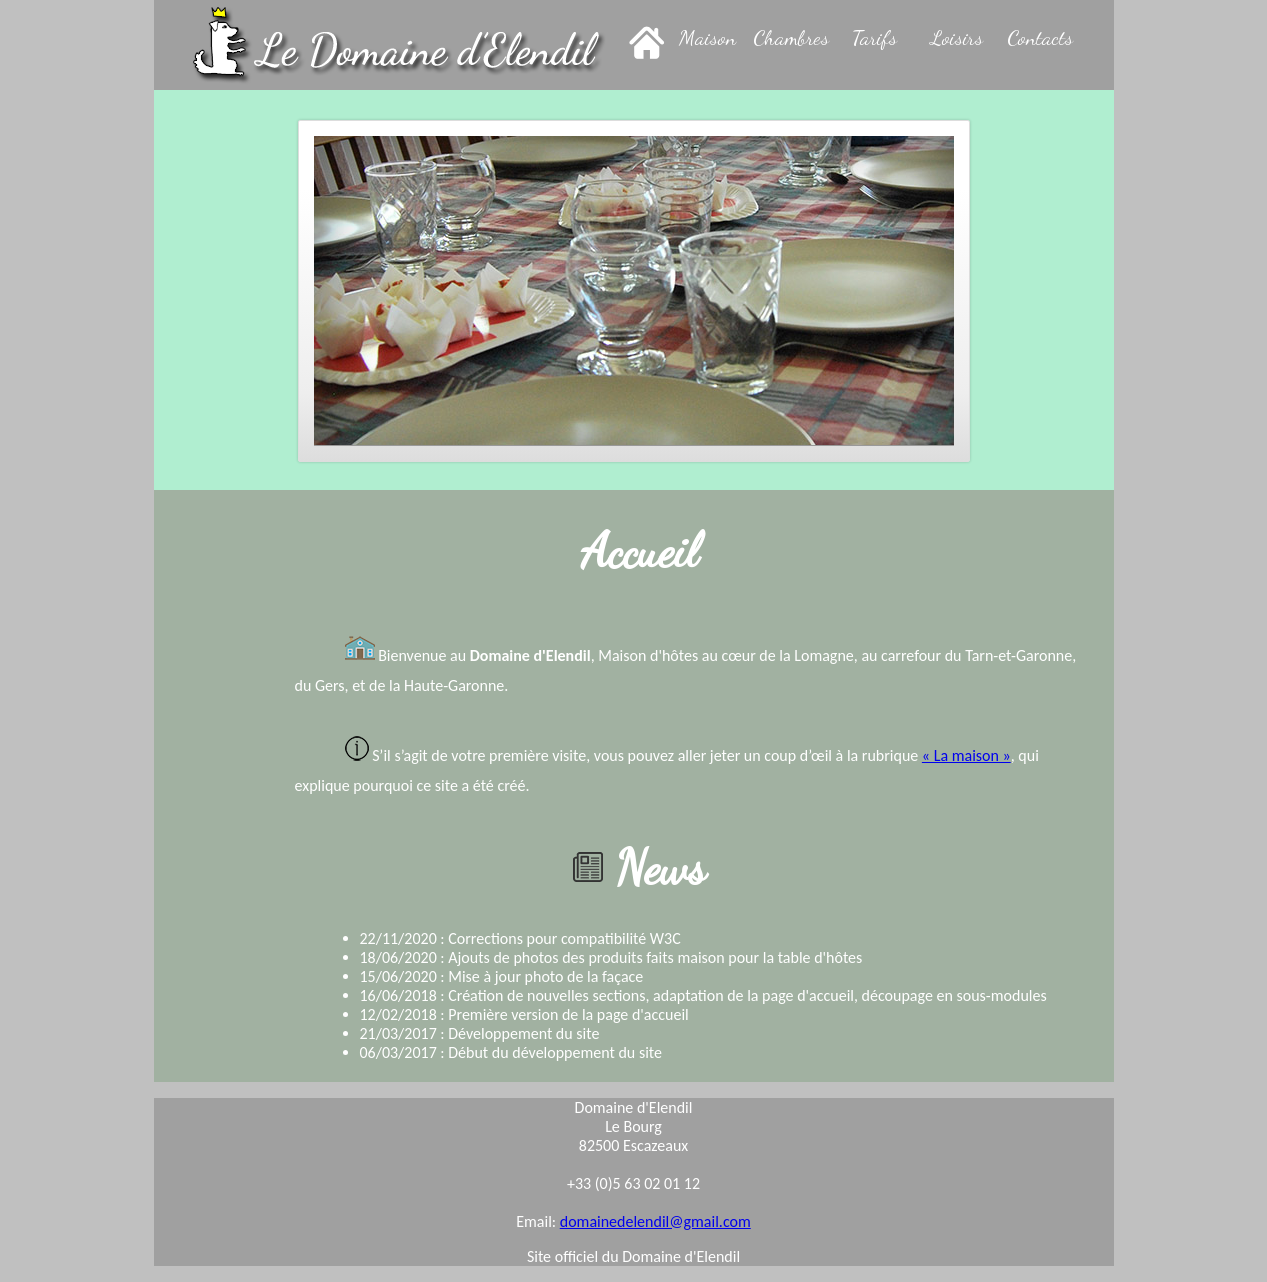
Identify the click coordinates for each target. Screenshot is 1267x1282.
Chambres (791, 37)
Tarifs (874, 37)
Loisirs (957, 37)
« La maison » (966, 755)
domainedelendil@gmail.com (655, 1221)
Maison (707, 37)
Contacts (1040, 37)
